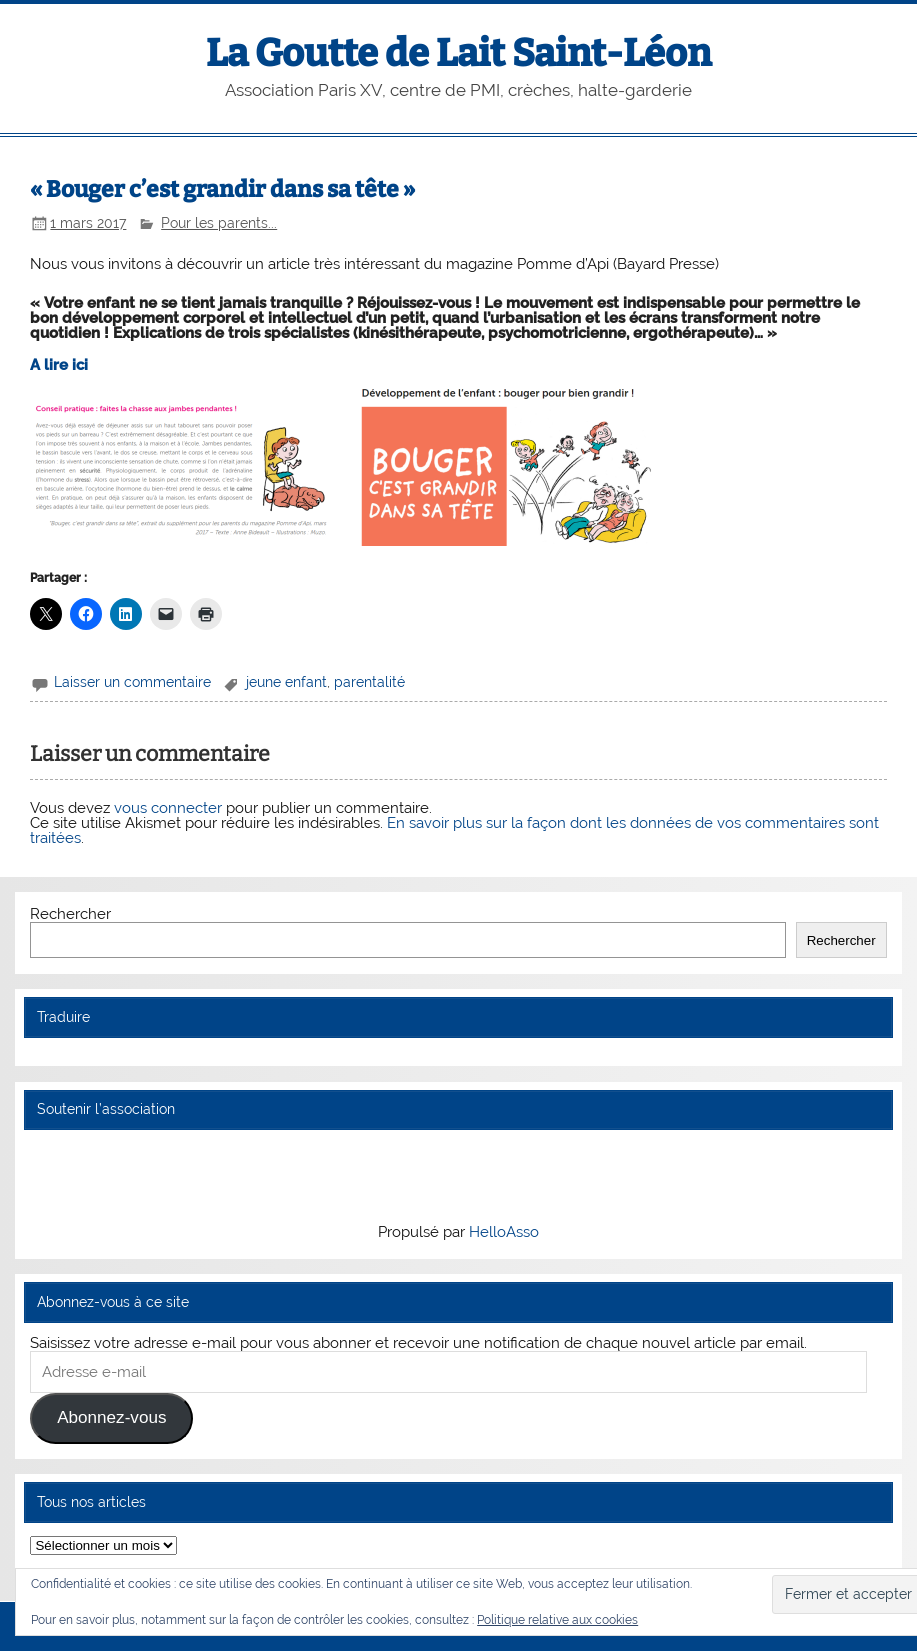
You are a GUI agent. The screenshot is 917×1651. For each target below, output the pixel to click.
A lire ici (59, 365)
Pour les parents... (219, 223)
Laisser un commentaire (132, 682)
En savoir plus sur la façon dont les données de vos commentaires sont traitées (454, 830)
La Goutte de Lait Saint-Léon (458, 53)
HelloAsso (504, 1232)
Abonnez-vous (111, 1417)
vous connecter (168, 808)
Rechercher (70, 914)
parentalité (369, 682)
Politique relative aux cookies (557, 1620)
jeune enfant (286, 682)
